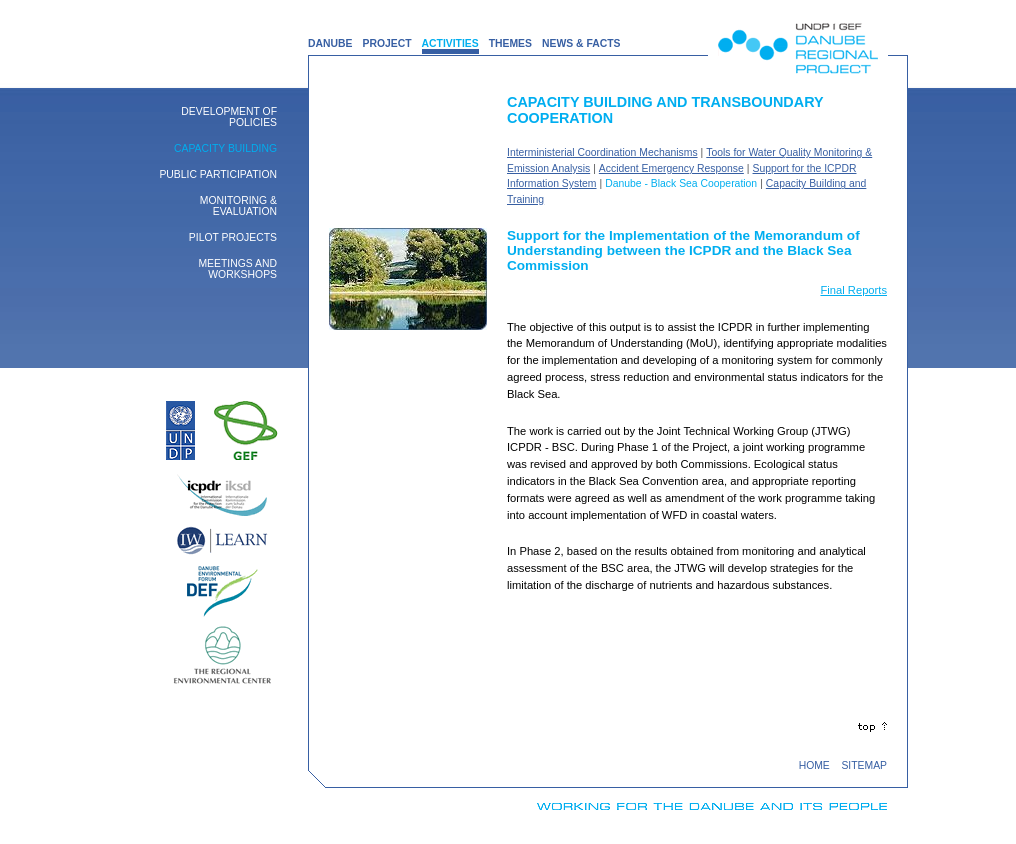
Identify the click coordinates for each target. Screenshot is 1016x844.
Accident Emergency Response (671, 168)
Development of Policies (229, 117)
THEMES (510, 43)
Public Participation (218, 174)
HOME (814, 765)
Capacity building (225, 148)
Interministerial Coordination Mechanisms (602, 152)
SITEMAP (864, 765)
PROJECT (386, 43)
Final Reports (853, 290)
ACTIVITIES (450, 43)
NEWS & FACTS (581, 43)
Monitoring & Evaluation (238, 206)
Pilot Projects (233, 237)
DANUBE (330, 43)
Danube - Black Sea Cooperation (681, 183)
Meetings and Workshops (237, 269)
